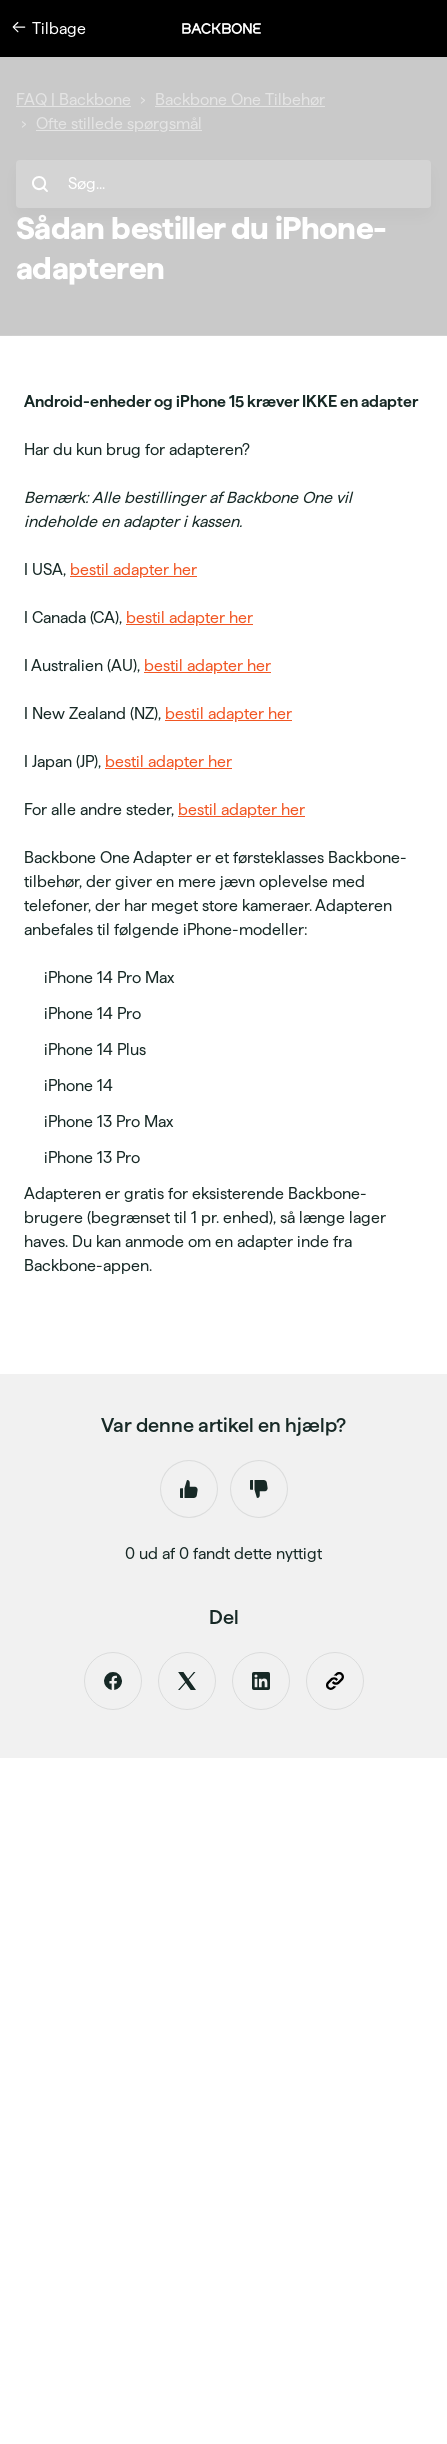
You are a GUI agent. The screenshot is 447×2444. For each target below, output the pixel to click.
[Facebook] (113, 1681)
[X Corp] (187, 1681)
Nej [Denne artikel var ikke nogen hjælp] (259, 1489)
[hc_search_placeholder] (223, 184)
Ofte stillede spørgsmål (119, 123)
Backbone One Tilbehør (240, 99)
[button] (232, 28)
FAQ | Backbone (73, 99)
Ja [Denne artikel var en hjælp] (189, 1489)
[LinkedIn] (261, 1681)
